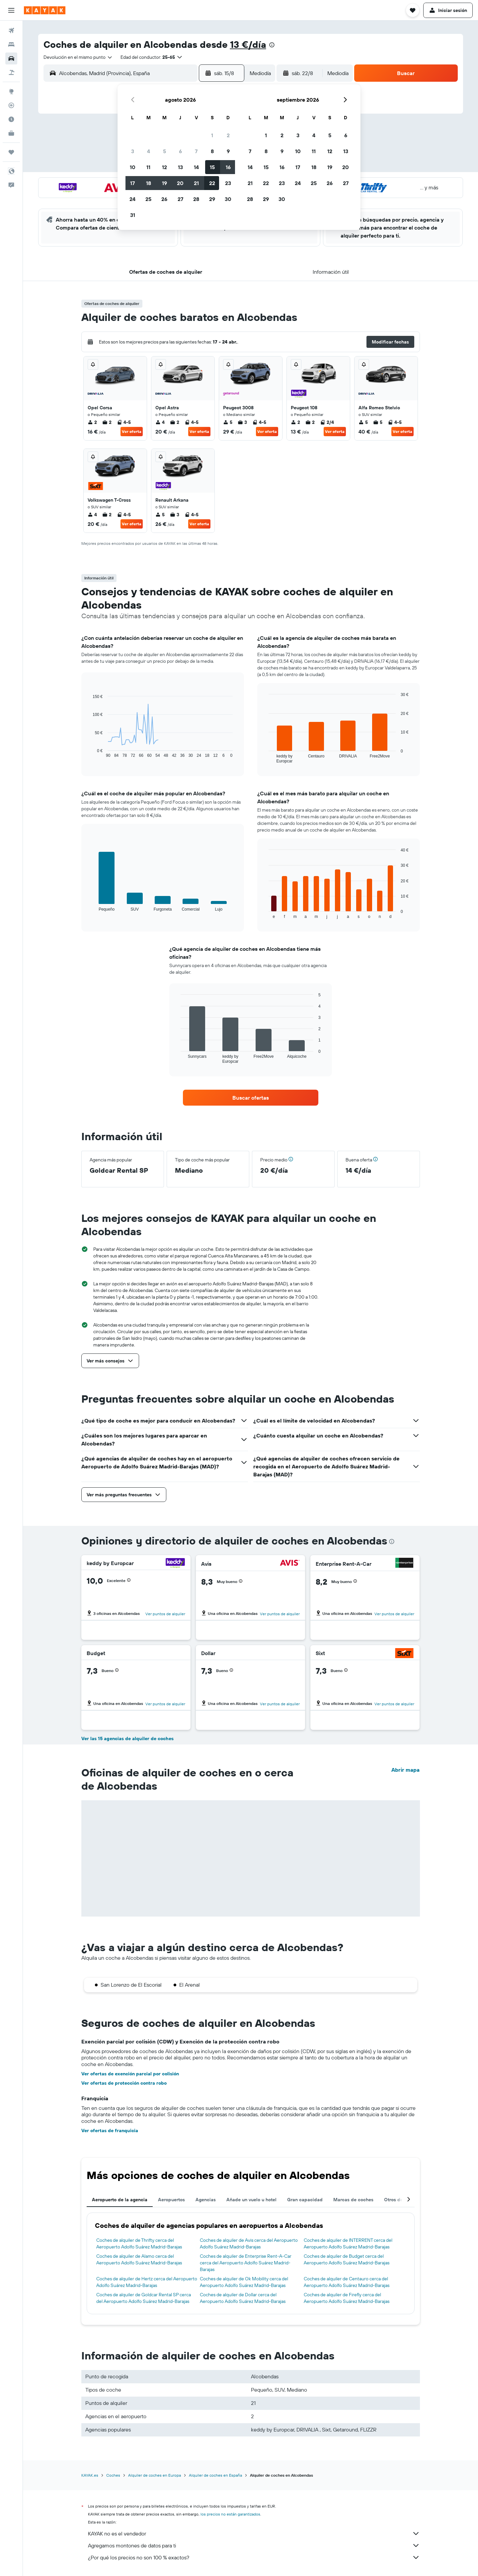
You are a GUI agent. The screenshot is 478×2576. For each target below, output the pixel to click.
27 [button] (180, 199)
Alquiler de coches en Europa (154, 2475)
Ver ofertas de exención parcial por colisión (130, 2074)
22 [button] (212, 183)
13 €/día (248, 44)
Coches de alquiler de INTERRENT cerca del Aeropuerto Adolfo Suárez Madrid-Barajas (348, 2243)
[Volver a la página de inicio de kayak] (44, 10)
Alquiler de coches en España (215, 2475)
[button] (11, 10)
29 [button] (212, 199)
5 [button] (164, 151)
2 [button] (228, 135)
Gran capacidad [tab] (305, 2200)
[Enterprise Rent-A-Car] (404, 1563)
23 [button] (228, 183)
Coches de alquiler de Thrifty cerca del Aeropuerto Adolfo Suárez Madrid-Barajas (139, 2243)
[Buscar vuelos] (11, 30)
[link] (250, 1098)
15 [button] (212, 167)
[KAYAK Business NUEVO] (11, 133)
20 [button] (180, 183)
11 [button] (148, 167)
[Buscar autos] (11, 58)
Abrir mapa (405, 1769)
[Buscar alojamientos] (11, 44)
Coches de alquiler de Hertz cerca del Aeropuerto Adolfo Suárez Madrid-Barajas (146, 2282)
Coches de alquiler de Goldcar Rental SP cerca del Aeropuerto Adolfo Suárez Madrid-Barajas (143, 2298)
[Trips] (11, 152)
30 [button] (228, 199)
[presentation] (272, 45)
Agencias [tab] (206, 2200)
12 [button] (164, 167)
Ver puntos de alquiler (165, 1613)
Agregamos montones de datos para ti (254, 2545)
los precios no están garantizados (230, 2514)
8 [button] (212, 151)
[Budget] (174, 1653)
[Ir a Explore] (11, 91)
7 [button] (196, 151)
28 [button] (196, 199)
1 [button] (212, 135)
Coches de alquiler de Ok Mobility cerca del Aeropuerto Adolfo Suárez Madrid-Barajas (244, 2282)
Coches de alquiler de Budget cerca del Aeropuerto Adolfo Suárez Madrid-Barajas (346, 2259)
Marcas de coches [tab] (353, 2200)
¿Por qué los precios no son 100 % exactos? (254, 2557)
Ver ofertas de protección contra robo (124, 2083)
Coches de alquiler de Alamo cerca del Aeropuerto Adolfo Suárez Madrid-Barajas (139, 2259)
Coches (113, 2475)
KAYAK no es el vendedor (254, 2533)
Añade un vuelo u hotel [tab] (251, 2200)
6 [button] (180, 151)
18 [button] (148, 183)
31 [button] (132, 215)
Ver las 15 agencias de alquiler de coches (127, 1738)
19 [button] (164, 183)
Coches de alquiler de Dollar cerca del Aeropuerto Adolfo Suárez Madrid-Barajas (242, 2298)
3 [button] (132, 151)
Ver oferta (131, 431)
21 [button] (196, 183)
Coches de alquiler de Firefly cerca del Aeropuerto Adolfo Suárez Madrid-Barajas (346, 2298)
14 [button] (196, 167)
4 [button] (148, 151)
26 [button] (164, 199)
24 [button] (132, 199)
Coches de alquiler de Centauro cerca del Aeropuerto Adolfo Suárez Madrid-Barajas (346, 2282)
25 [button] (148, 199)
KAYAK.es (89, 2475)
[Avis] (290, 1563)
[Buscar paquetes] (11, 72)
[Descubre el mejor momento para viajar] (11, 119)
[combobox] (78, 57)
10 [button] (132, 167)
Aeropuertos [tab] (171, 2200)
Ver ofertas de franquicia (109, 2130)
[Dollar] (290, 1653)
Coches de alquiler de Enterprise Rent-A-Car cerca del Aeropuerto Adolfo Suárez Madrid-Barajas (245, 2262)
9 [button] (228, 151)
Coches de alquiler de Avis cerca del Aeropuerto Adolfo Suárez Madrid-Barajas (249, 2243)
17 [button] (132, 183)
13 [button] (180, 167)
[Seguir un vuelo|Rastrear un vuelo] (11, 105)
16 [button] (228, 167)
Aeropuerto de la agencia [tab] (119, 2200)
